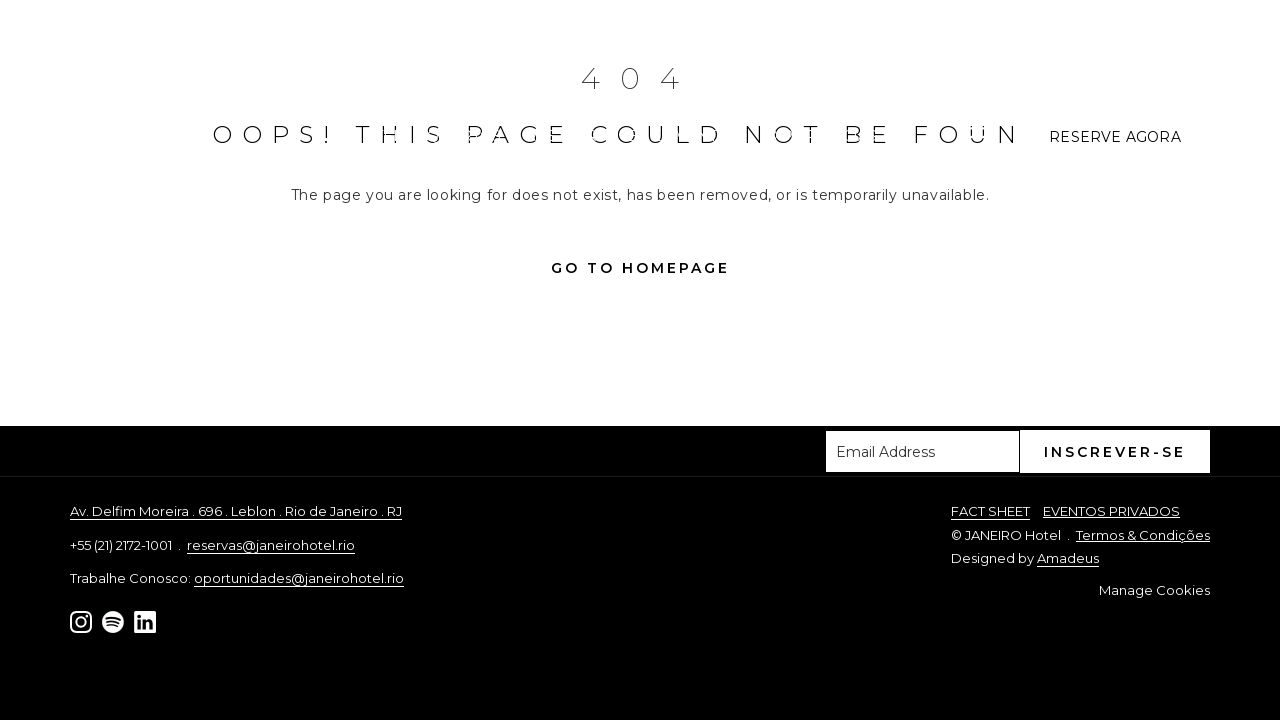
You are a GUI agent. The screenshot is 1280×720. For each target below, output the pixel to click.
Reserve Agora (1115, 137)
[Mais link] (984, 136)
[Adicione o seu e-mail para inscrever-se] (922, 451)
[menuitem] (368, 136)
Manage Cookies (1154, 590)
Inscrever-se (1115, 452)
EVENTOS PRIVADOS (1111, 511)
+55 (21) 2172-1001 (1136, 52)
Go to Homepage (640, 268)
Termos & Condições (1143, 535)
